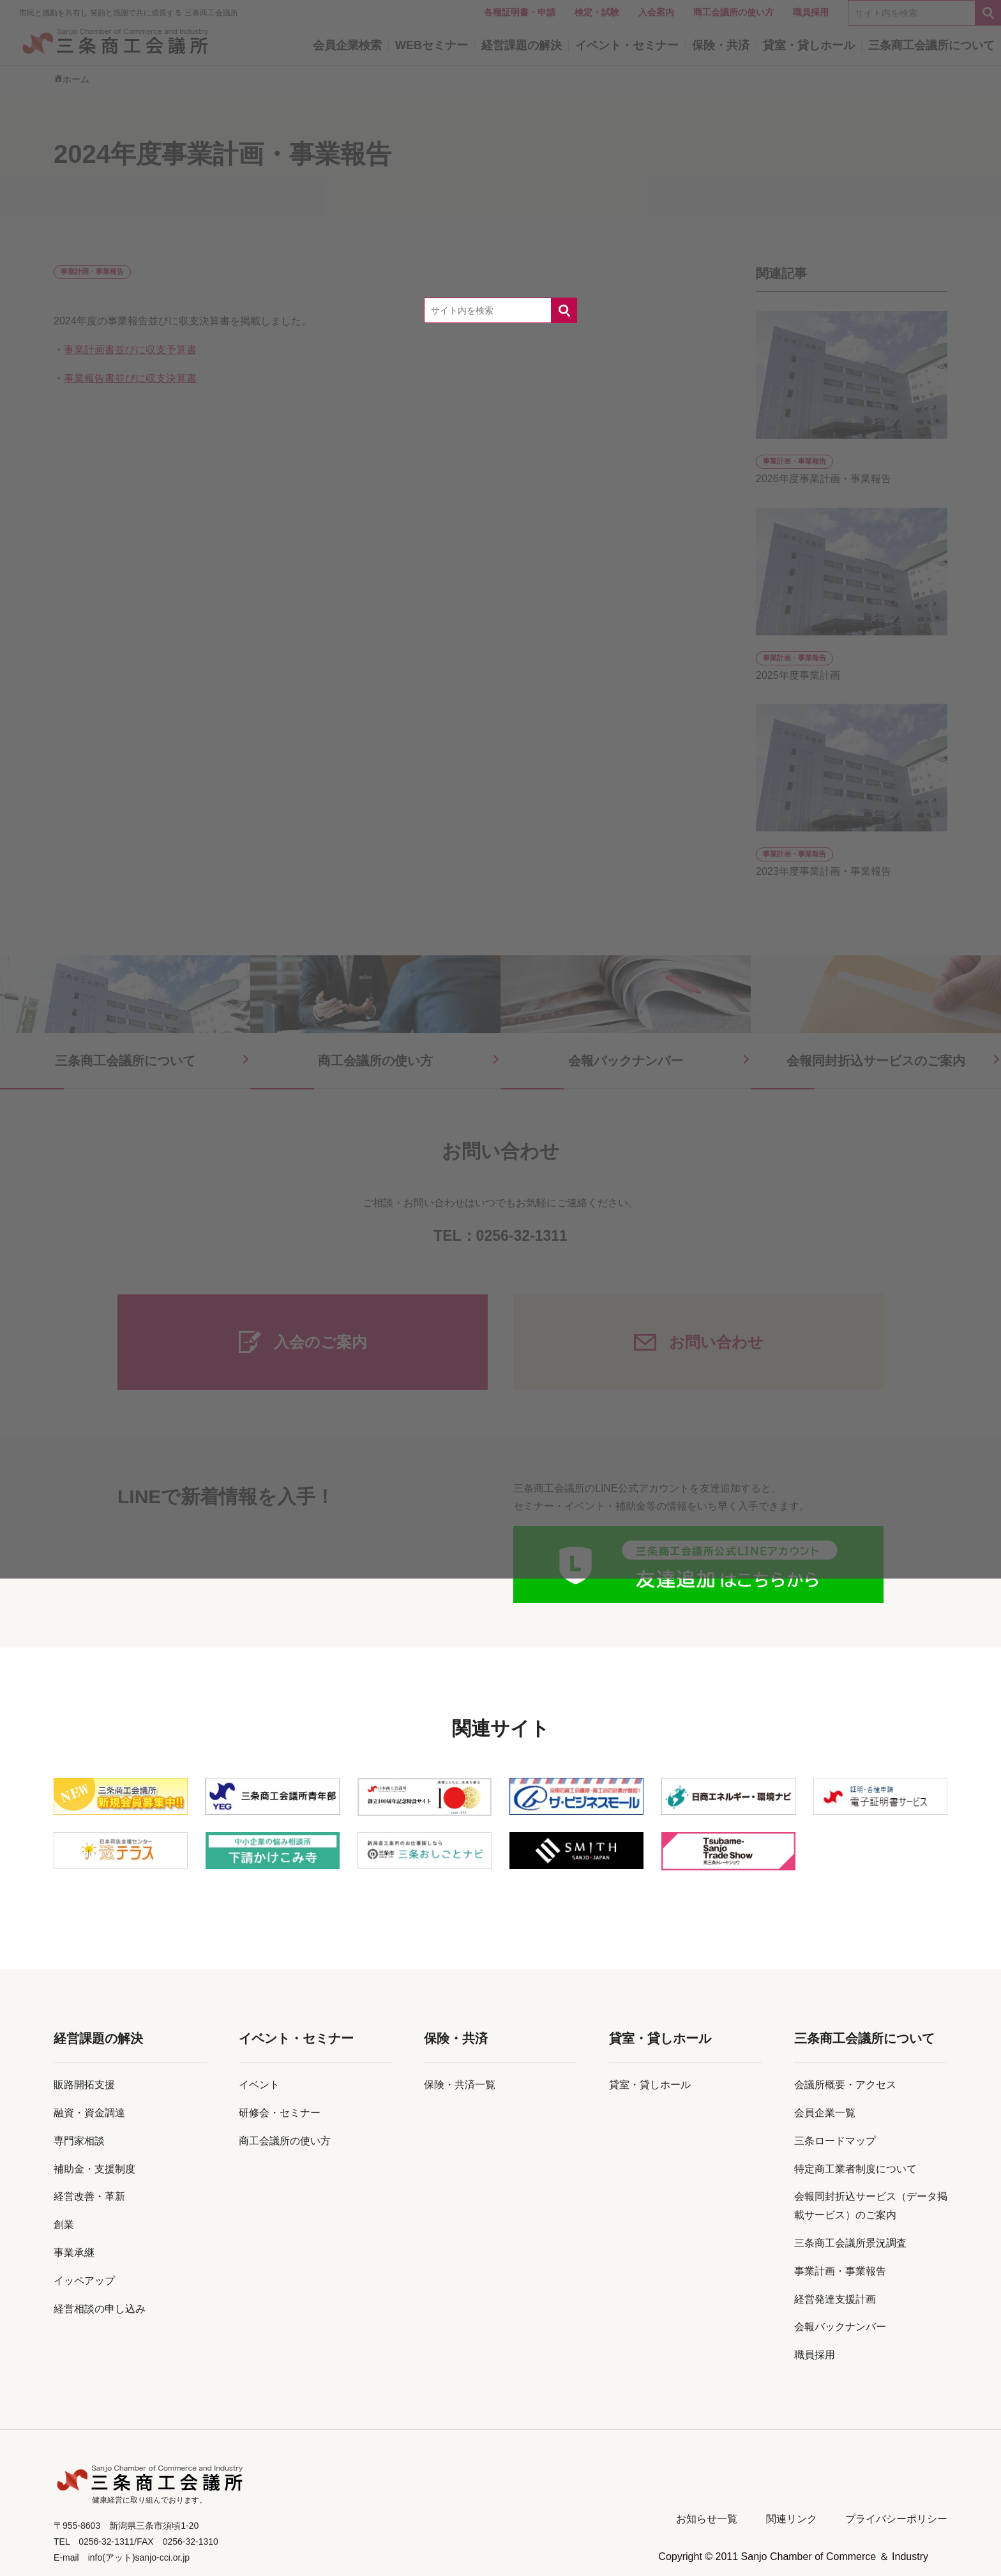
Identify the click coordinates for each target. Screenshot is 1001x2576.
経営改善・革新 (89, 2196)
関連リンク (791, 2518)
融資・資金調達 (89, 2112)
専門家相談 (79, 2140)
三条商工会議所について (864, 2038)
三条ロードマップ (835, 2140)
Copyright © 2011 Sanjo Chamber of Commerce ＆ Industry (793, 2556)
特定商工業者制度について (855, 2168)
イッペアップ (84, 2280)
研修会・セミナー (279, 2112)
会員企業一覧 (824, 2112)
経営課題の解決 (98, 2038)
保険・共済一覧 (459, 2084)
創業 (64, 2224)
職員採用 (814, 2354)
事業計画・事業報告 (840, 2271)
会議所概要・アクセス (845, 2084)
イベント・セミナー (296, 2038)
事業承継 (74, 2252)
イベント (259, 2084)
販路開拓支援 (84, 2084)
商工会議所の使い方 (285, 2140)
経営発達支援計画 (835, 2299)
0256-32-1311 (522, 1235)
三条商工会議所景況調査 (850, 2243)
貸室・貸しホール (660, 2038)
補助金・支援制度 (94, 2168)
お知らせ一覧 (706, 2518)
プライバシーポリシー (896, 2518)
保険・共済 (456, 2038)
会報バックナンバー (840, 2326)
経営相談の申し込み (100, 2308)
